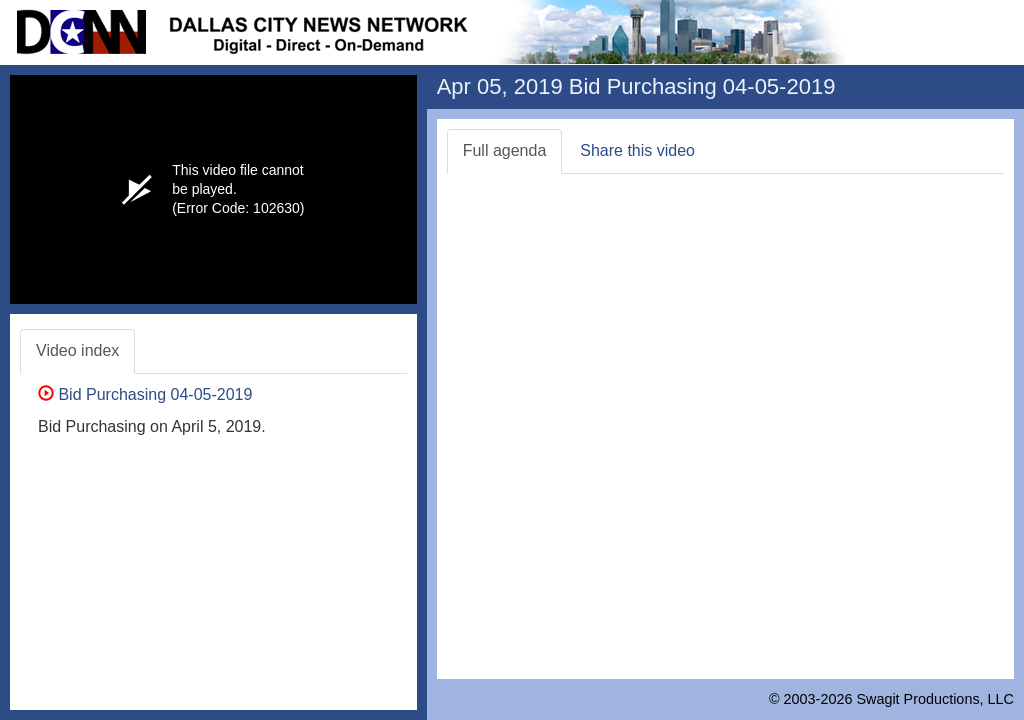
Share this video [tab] (637, 150)
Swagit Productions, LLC (935, 699)
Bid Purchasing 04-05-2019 (145, 394)
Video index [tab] (77, 350)
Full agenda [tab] (505, 150)
